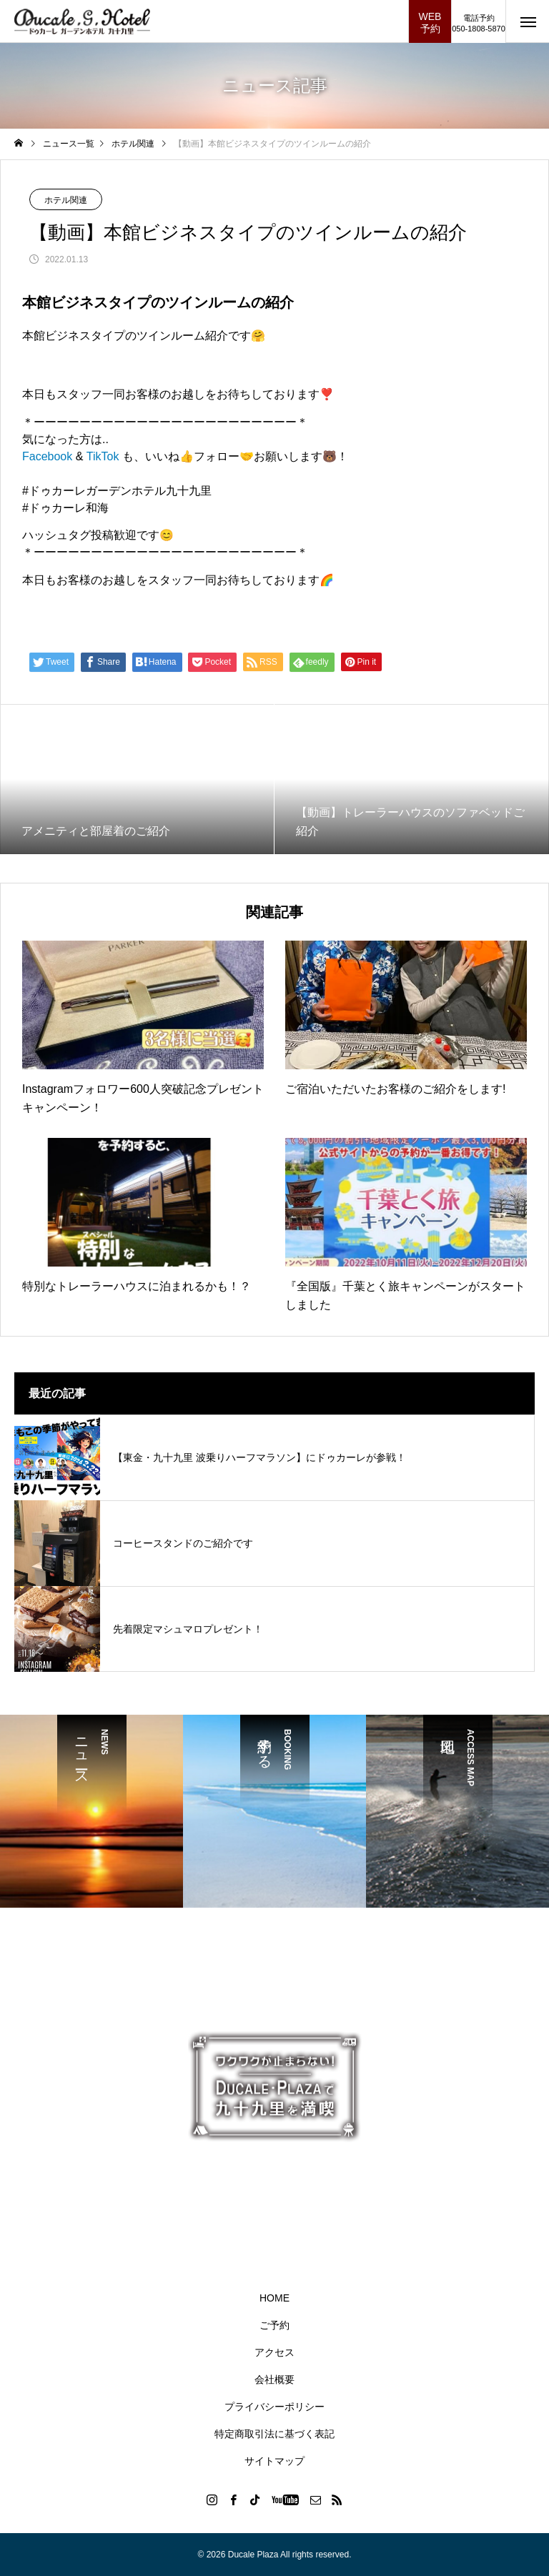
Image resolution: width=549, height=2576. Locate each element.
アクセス (274, 2352)
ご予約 (274, 2325)
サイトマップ (274, 2461)
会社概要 (274, 2379)
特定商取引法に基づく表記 (274, 2433)
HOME (274, 2298)
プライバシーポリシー (274, 2406)
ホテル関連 (65, 200)
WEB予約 (430, 22)
